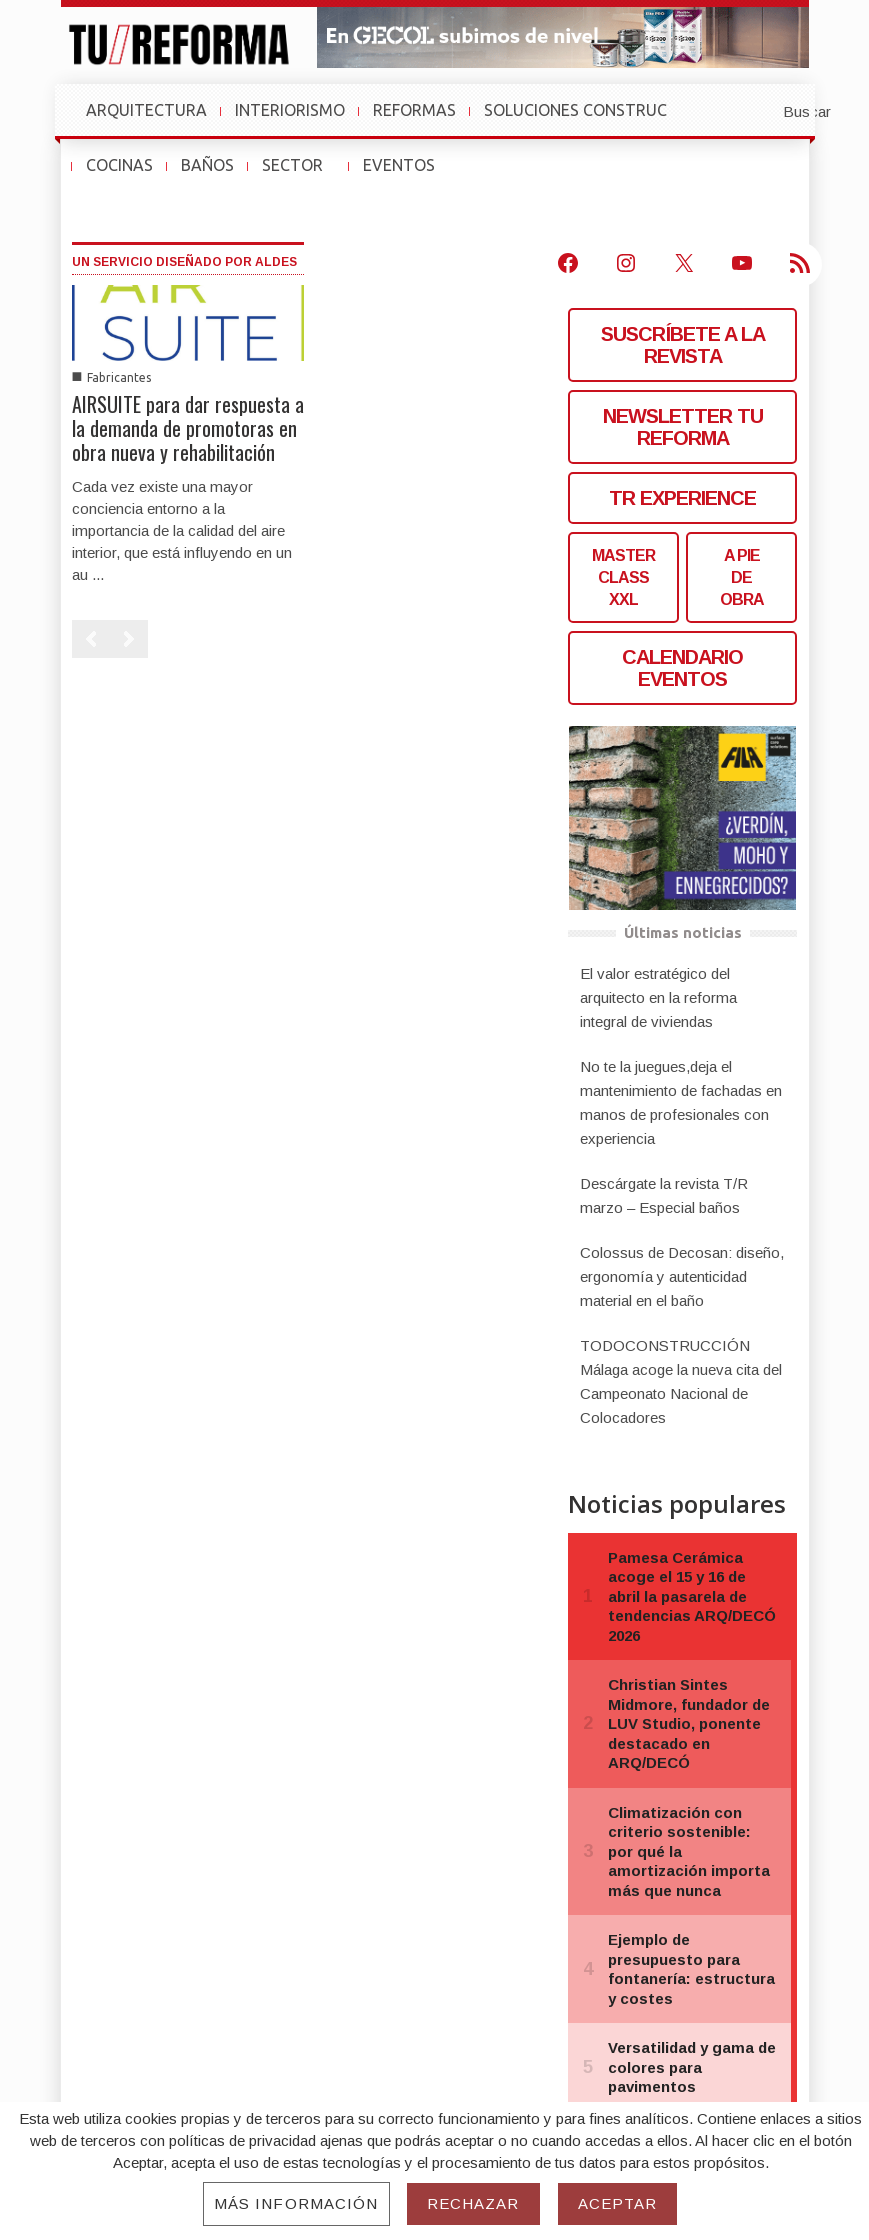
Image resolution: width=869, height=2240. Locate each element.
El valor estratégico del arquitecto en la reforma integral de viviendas (658, 997)
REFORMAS (414, 110)
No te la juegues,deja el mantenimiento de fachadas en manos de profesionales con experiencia (681, 1102)
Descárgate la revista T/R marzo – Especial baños (664, 1195)
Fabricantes (119, 377)
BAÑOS (207, 165)
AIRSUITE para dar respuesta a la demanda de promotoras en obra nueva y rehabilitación (188, 428)
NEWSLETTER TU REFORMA (683, 427)
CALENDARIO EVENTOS (682, 668)
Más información (296, 2203)
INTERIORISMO (290, 110)
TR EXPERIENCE (682, 498)
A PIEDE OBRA (742, 577)
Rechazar (473, 2203)
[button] (758, 110)
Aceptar (618, 2203)
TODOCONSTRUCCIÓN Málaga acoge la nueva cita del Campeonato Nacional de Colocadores (681, 1381)
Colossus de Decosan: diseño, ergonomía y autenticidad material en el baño (682, 1276)
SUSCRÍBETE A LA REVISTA (683, 345)
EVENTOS (408, 175)
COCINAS (119, 165)
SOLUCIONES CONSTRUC (575, 110)
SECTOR (301, 175)
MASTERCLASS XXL (623, 577)
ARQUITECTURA (146, 110)
